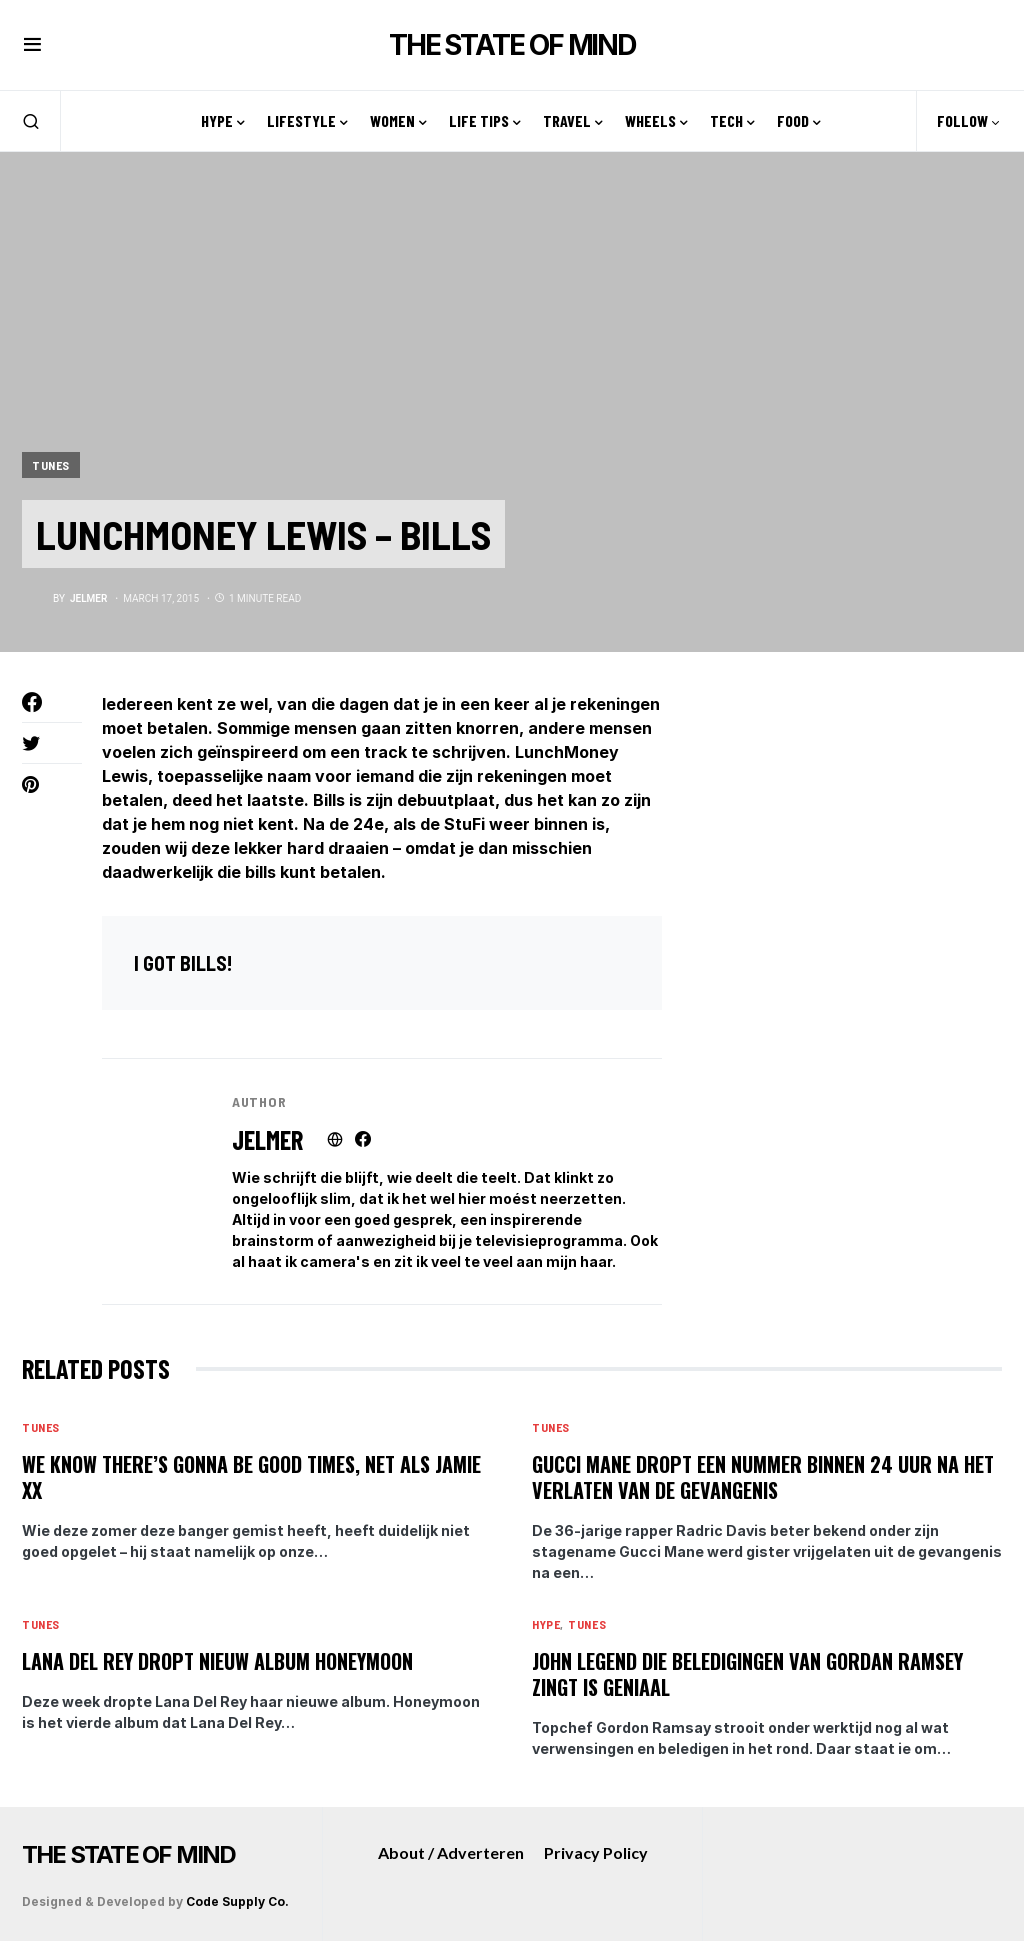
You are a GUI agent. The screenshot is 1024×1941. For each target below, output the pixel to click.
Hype (546, 1624)
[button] (32, 45)
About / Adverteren (451, 1852)
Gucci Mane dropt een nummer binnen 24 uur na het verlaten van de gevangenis (763, 1477)
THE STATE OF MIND (512, 45)
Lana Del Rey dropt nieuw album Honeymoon (217, 1661)
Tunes (51, 465)
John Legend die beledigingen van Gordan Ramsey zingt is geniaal (747, 1674)
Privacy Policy (596, 1852)
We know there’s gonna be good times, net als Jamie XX (251, 1477)
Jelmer (267, 1139)
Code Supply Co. (237, 1901)
